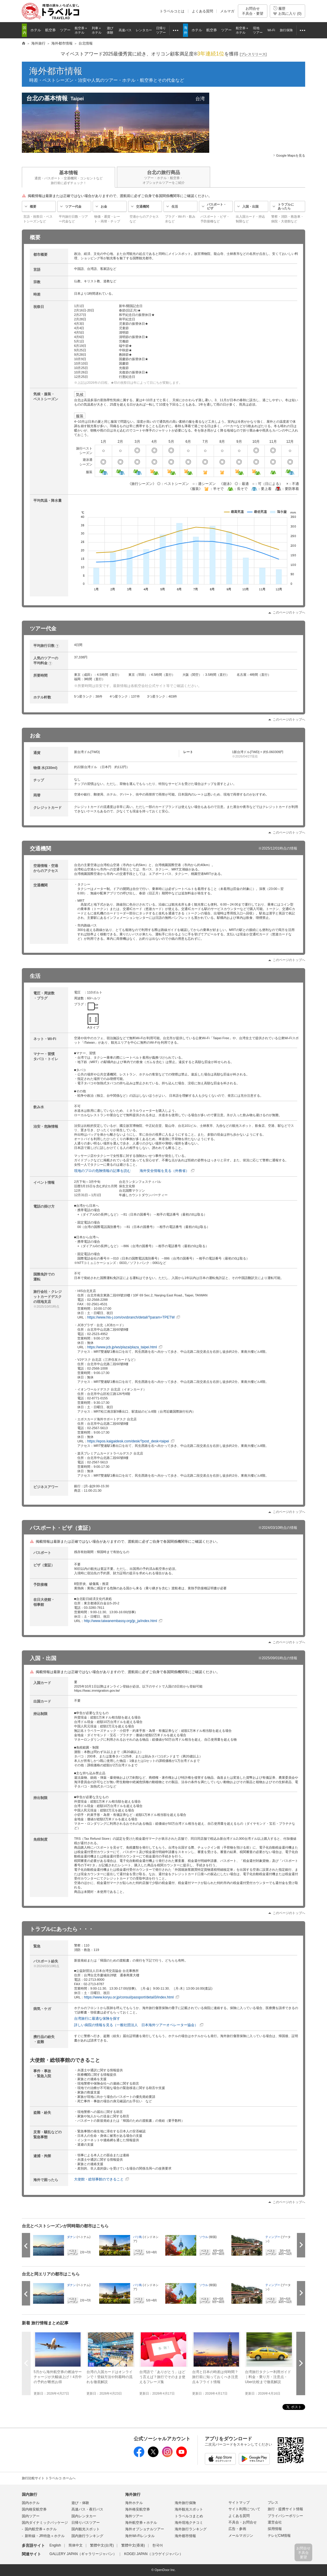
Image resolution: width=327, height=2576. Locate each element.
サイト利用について (244, 2509)
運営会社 (275, 2522)
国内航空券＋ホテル (41, 2529)
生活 (174, 206)
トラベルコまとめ (189, 2516)
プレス (273, 2502)
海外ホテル (134, 2503)
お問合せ (252, 11)
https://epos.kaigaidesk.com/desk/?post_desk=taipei (128, 1441)
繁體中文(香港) (133, 2545)
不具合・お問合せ (242, 2522)
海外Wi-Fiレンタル (140, 2536)
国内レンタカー (83, 2516)
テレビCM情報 (279, 2536)
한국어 (157, 2545)
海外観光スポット (189, 2509)
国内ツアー (31, 2516)
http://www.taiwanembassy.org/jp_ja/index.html (120, 1621)
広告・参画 (237, 2529)
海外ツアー (134, 2516)
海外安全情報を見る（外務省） (164, 1171)
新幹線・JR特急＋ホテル (45, 2536)
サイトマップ (239, 2502)
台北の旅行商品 (163, 177)
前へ (26, 2363)
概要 (33, 206)
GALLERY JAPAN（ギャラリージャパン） (83, 2554)
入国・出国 (250, 206)
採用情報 (275, 2529)
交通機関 (142, 206)
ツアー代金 (73, 206)
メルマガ (227, 11)
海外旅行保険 (185, 2503)
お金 (104, 206)
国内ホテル (31, 2503)
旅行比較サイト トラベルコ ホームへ (49, 2478)
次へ (301, 2363)
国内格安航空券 (34, 2509)
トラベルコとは (172, 11)
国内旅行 (29, 2494)
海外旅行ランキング (191, 2529)
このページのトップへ (289, 612)
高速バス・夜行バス (87, 2509)
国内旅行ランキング (87, 2536)
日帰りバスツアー (85, 2523)
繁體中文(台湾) (102, 2545)
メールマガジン (240, 2536)
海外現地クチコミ (189, 2523)
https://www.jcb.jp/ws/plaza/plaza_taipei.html (122, 1347)
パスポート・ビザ (216, 206)
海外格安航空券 (137, 2509)
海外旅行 (132, 2494)
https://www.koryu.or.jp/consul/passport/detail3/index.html (129, 1997)
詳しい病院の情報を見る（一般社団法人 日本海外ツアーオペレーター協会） (136, 2025)
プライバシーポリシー (285, 2516)
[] (253, 54)
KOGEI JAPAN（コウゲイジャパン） (153, 2554)
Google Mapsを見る (290, 155)
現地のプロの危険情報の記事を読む (102, 1171)
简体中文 (75, 2545)
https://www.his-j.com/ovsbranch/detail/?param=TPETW (131, 1317)
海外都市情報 (55, 71)
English (55, 2545)
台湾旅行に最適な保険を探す (97, 2018)
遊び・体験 (80, 2503)
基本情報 (68, 177)
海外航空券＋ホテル (141, 2523)
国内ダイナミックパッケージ (45, 2523)
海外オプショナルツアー (144, 2529)
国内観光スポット (85, 2529)
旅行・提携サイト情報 (285, 2509)
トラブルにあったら (286, 206)
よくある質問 (202, 11)
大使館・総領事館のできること (99, 2179)
